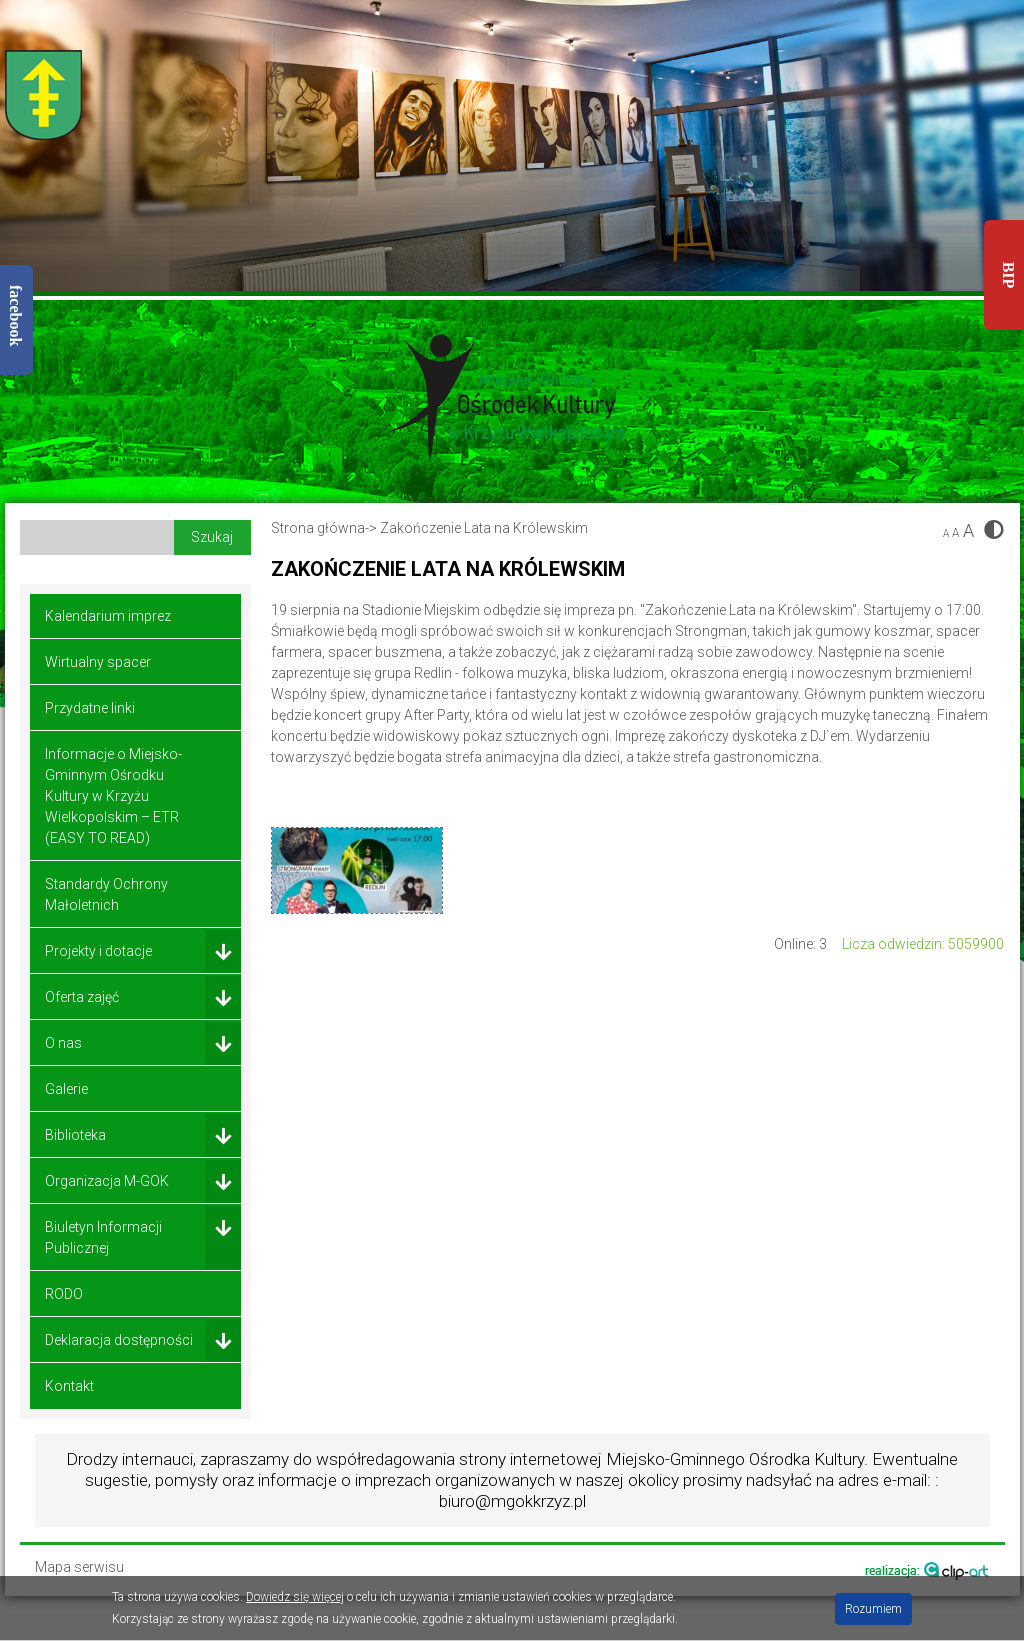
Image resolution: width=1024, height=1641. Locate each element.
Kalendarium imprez (108, 616)
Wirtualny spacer (98, 662)
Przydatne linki (90, 708)
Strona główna (318, 528)
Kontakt (69, 1386)
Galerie (66, 1089)
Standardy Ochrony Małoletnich (106, 894)
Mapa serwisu (79, 1567)
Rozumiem (873, 1609)
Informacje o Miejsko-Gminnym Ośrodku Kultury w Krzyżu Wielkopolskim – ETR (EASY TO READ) (113, 796)
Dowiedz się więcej (295, 1597)
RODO (64, 1294)
